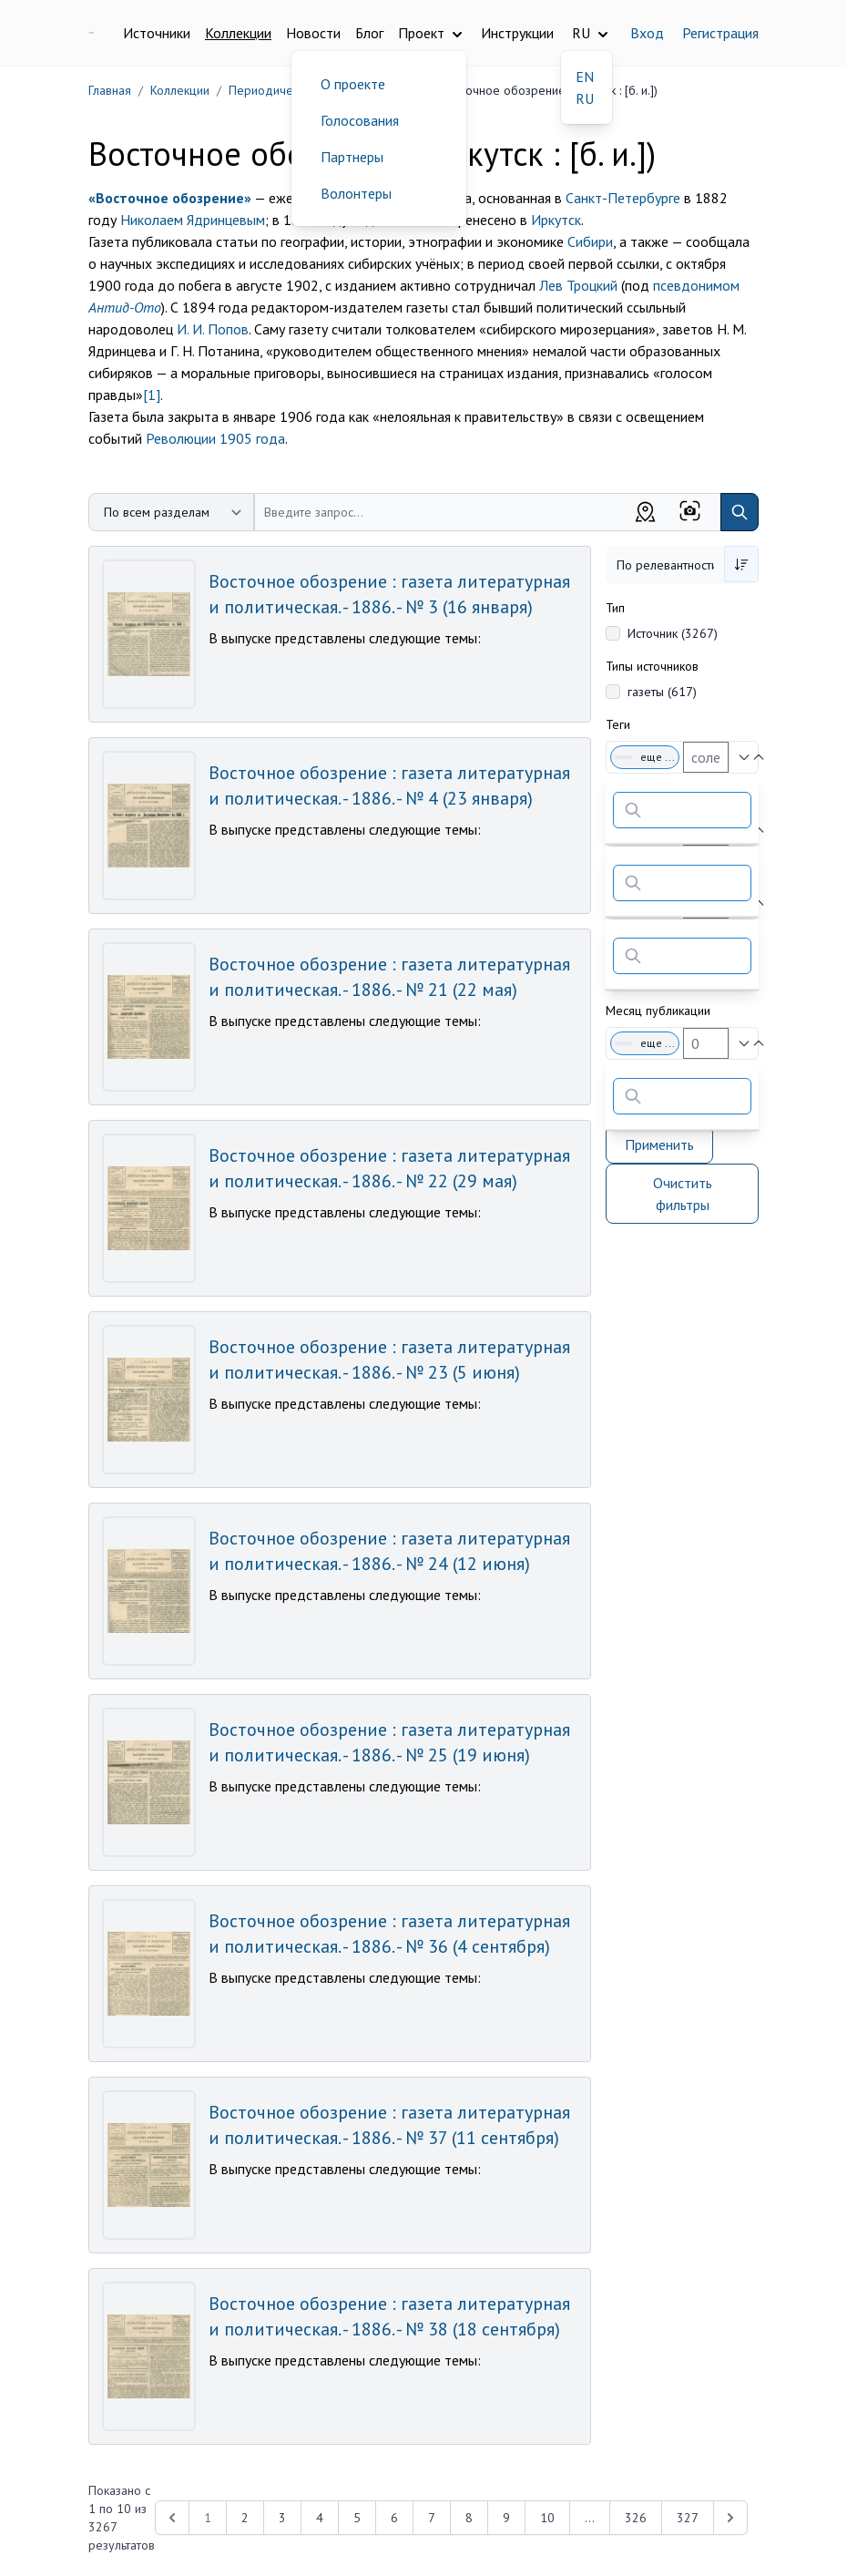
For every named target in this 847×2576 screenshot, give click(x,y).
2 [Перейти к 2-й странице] (245, 2517)
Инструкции (517, 33)
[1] (151, 394)
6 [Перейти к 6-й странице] (394, 2517)
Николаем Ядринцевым (192, 219)
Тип (615, 608)
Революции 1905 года (215, 438)
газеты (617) (662, 691)
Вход (647, 33)
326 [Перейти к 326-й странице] (636, 2517)
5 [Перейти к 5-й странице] (357, 2517)
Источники (156, 33)
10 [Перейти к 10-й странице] (547, 2517)
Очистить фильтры (682, 1194)
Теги (618, 724)
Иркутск (556, 219)
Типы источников (652, 666)
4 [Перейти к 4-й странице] (319, 2517)
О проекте (353, 84)
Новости (313, 33)
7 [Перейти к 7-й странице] (431, 2517)
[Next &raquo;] (730, 2517)
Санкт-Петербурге (623, 198)
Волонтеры (356, 193)
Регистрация (720, 33)
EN (585, 76)
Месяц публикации (658, 1010)
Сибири (590, 241)
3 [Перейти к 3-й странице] (282, 2517)
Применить (659, 1144)
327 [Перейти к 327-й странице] (688, 2517)
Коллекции (238, 33)
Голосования (360, 120)
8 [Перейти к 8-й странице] (469, 2517)
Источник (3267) (673, 633)
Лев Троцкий (578, 285)
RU (585, 98)
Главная (109, 90)
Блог (369, 33)
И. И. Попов (213, 329)
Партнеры (352, 157)
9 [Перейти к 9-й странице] (506, 2517)
